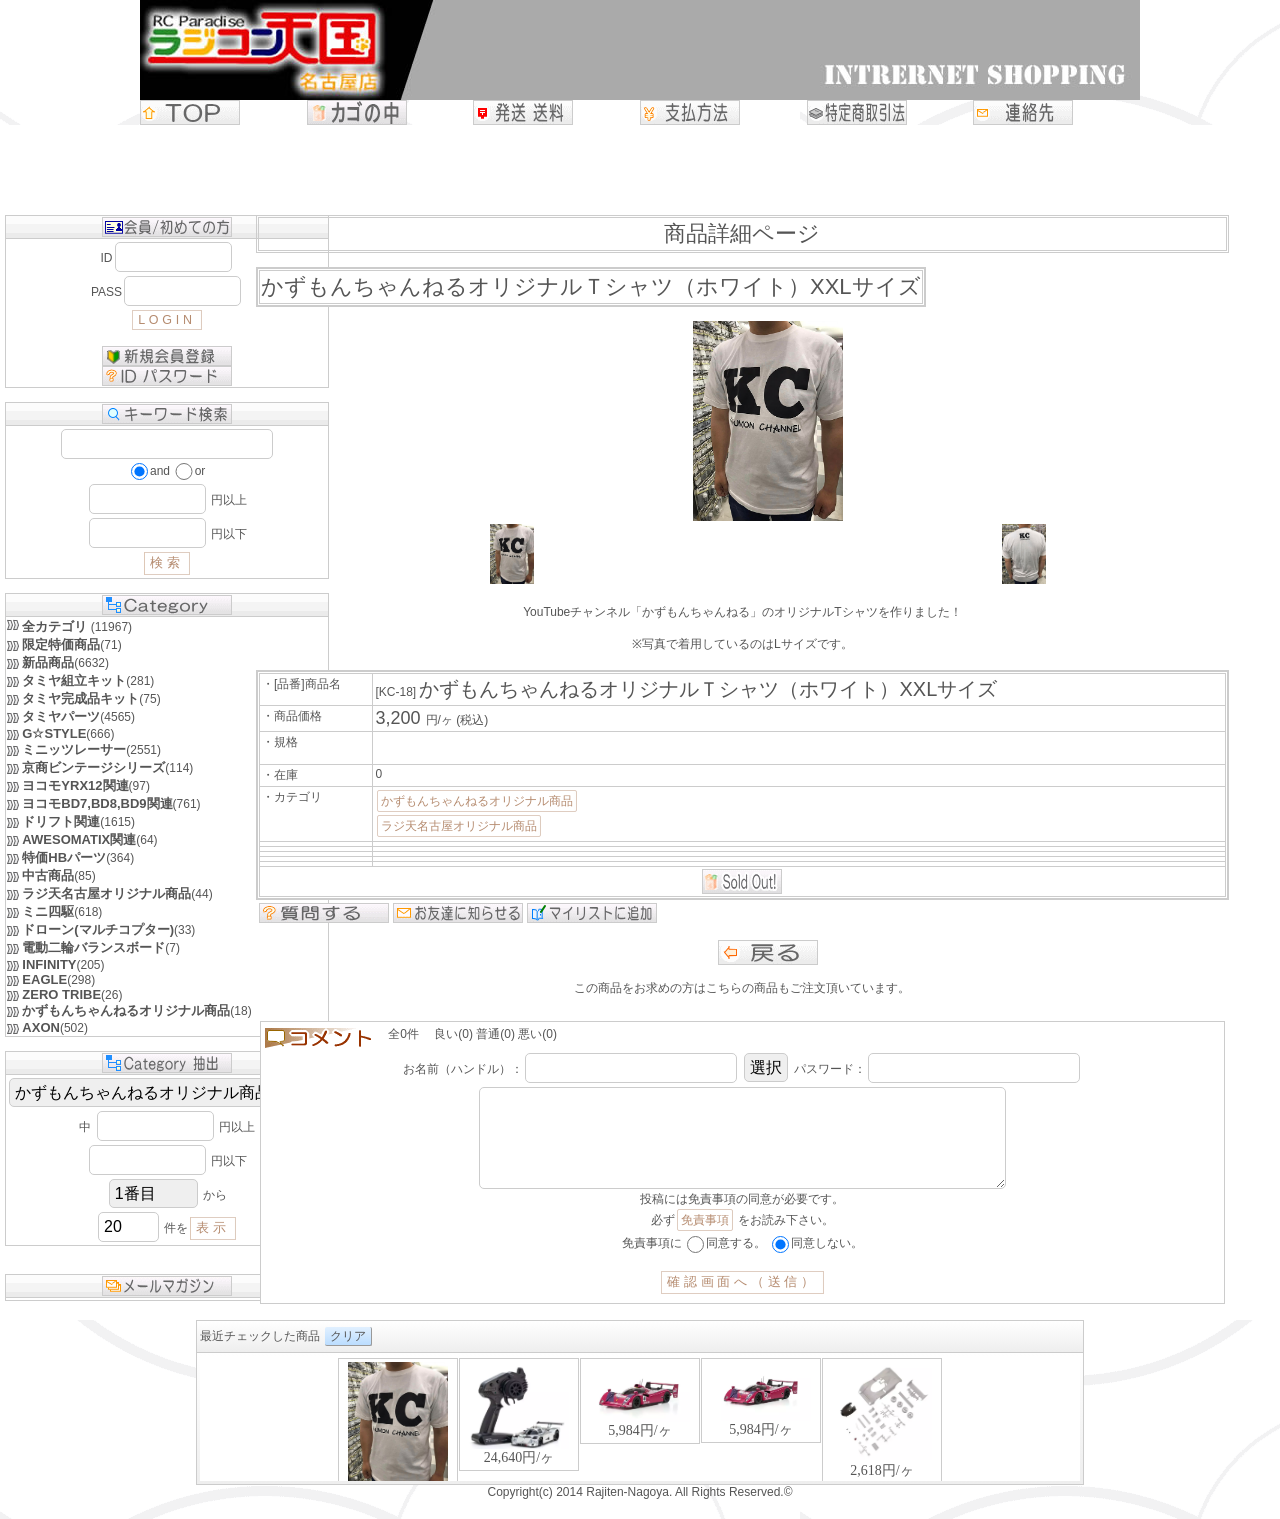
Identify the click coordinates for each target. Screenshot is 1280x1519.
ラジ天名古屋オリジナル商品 (459, 826)
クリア (348, 1356)
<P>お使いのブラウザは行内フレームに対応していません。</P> (640, 1438)
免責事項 (705, 1240)
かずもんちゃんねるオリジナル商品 (477, 801)
